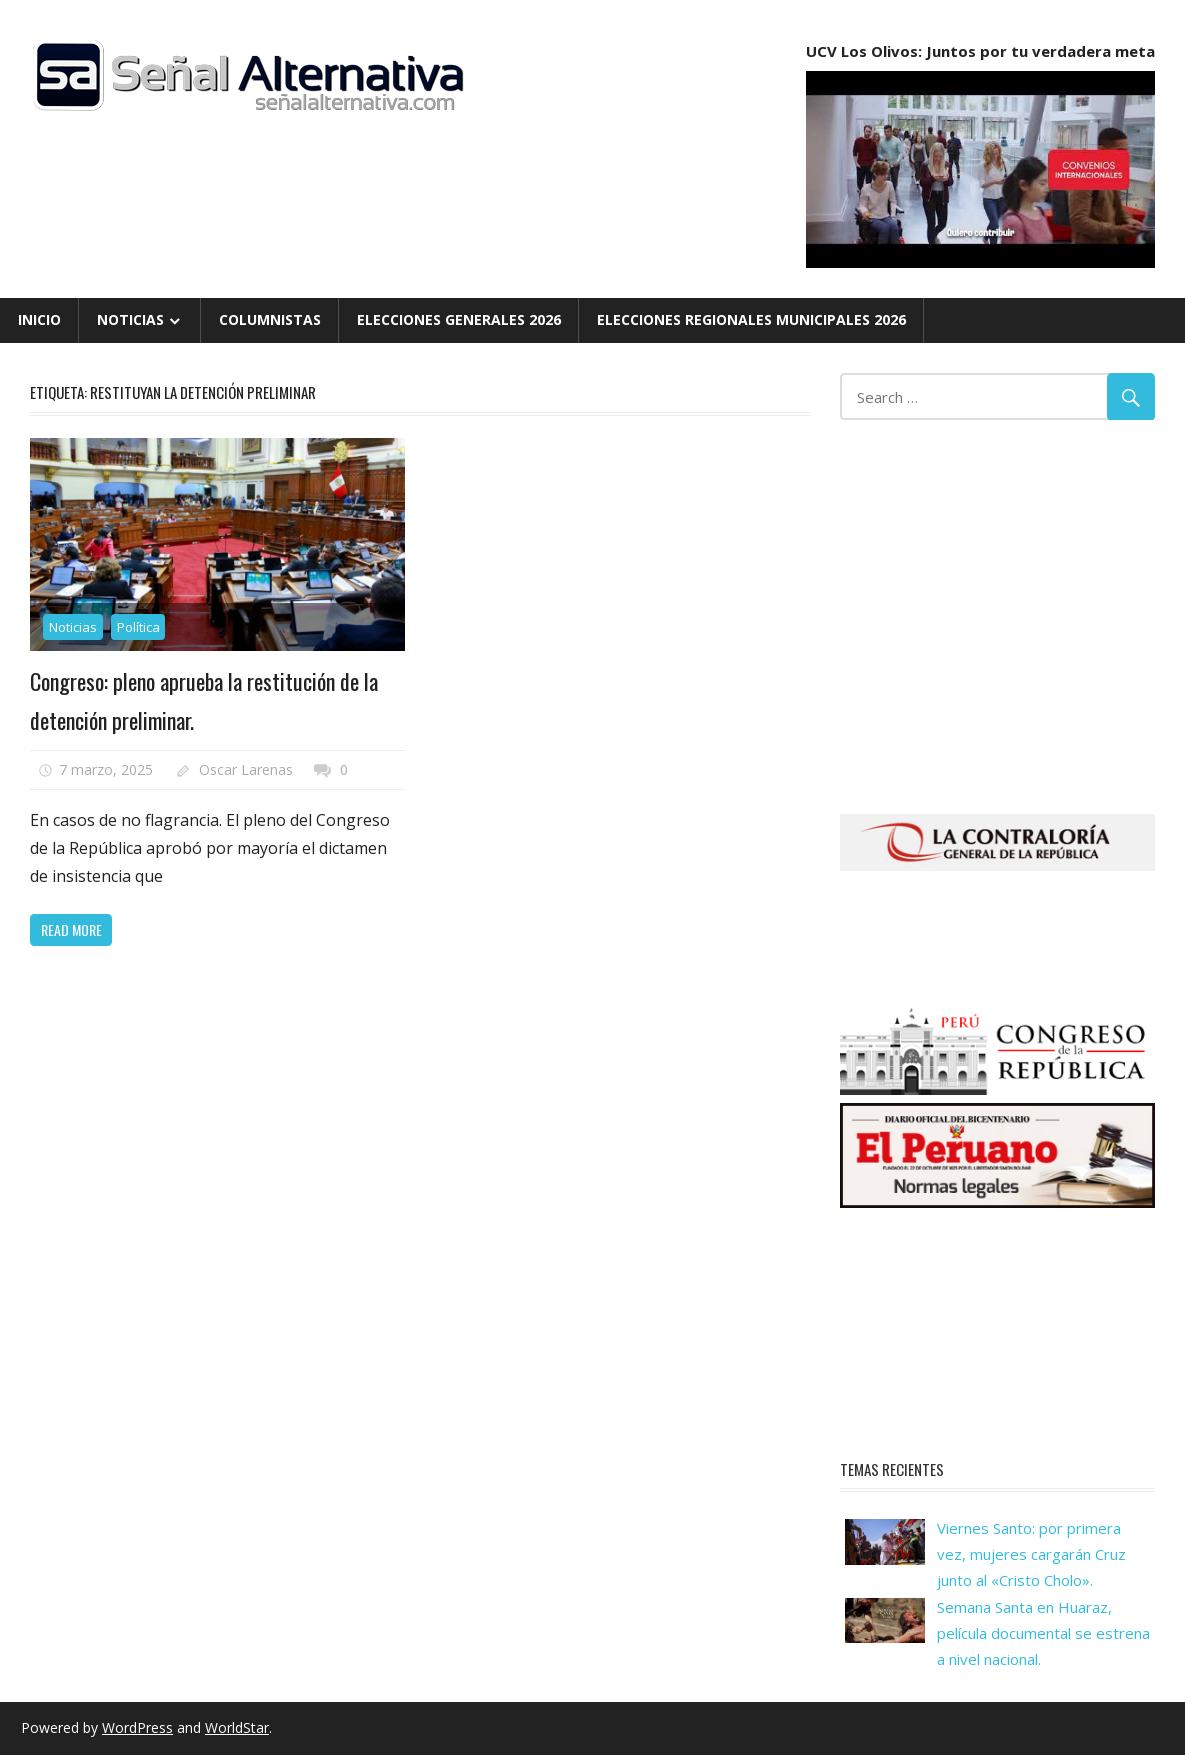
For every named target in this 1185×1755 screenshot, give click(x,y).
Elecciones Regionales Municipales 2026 (751, 319)
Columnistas (270, 319)
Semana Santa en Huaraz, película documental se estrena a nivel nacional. (1043, 1633)
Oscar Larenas (246, 769)
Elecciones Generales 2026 (459, 319)
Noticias (130, 319)
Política (138, 627)
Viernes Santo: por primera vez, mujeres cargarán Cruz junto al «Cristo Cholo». (1031, 1554)
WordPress (137, 1727)
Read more (71, 929)
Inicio (39, 319)
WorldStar (237, 1727)
